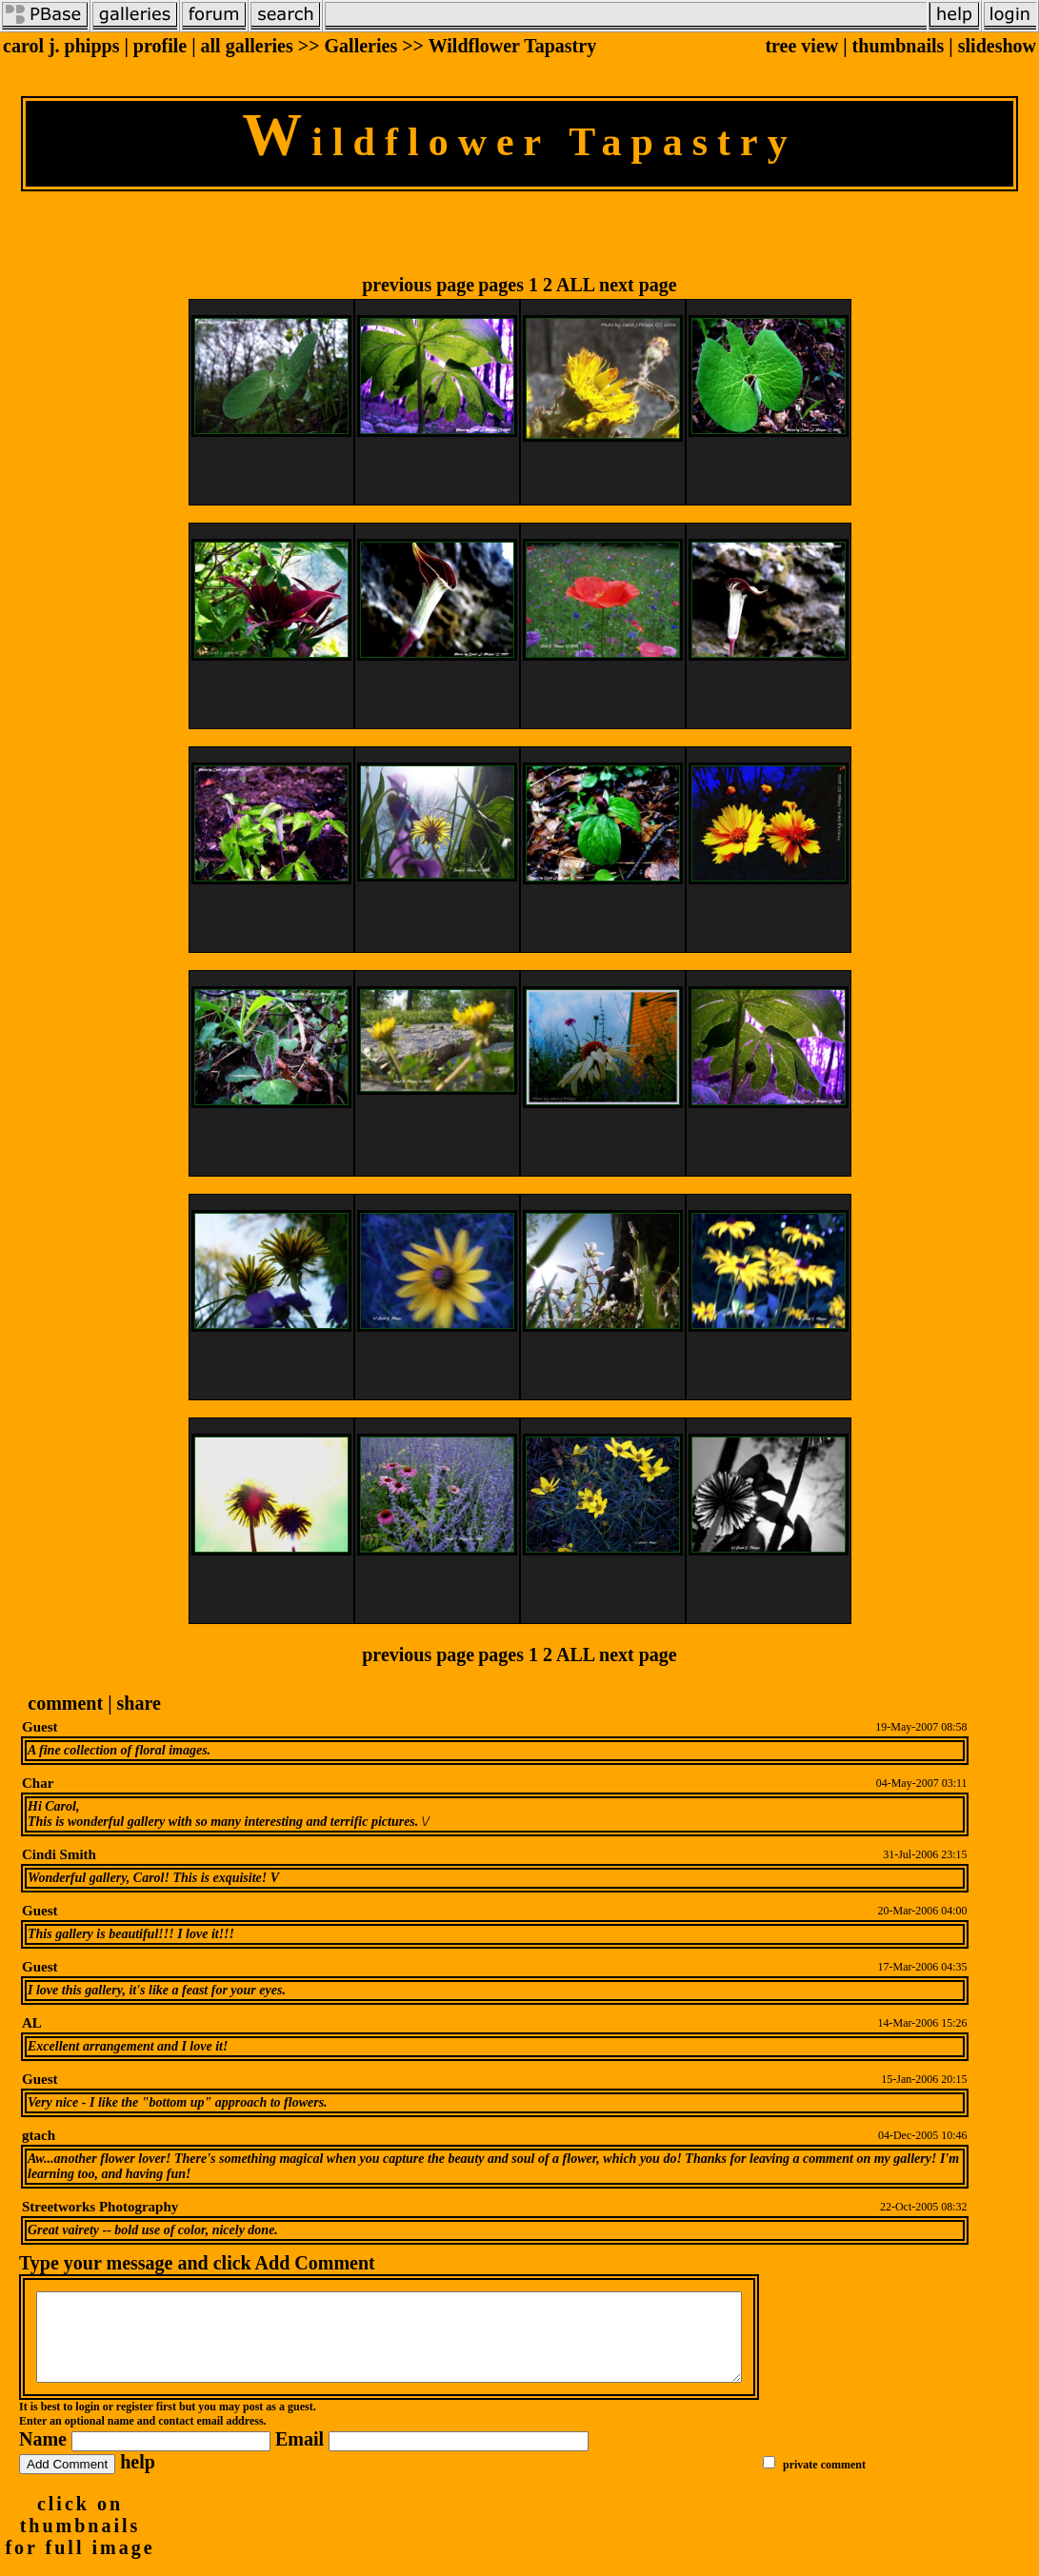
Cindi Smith (59, 1854)
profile (160, 45)
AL (32, 2023)
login (87, 2423)
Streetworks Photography (100, 2206)
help (137, 2478)
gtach (38, 2135)
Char (37, 1783)
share (139, 1703)
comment (65, 1703)
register (134, 2423)
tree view (801, 45)
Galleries (361, 45)
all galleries (247, 45)
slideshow (997, 45)
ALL (575, 284)
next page (638, 284)
